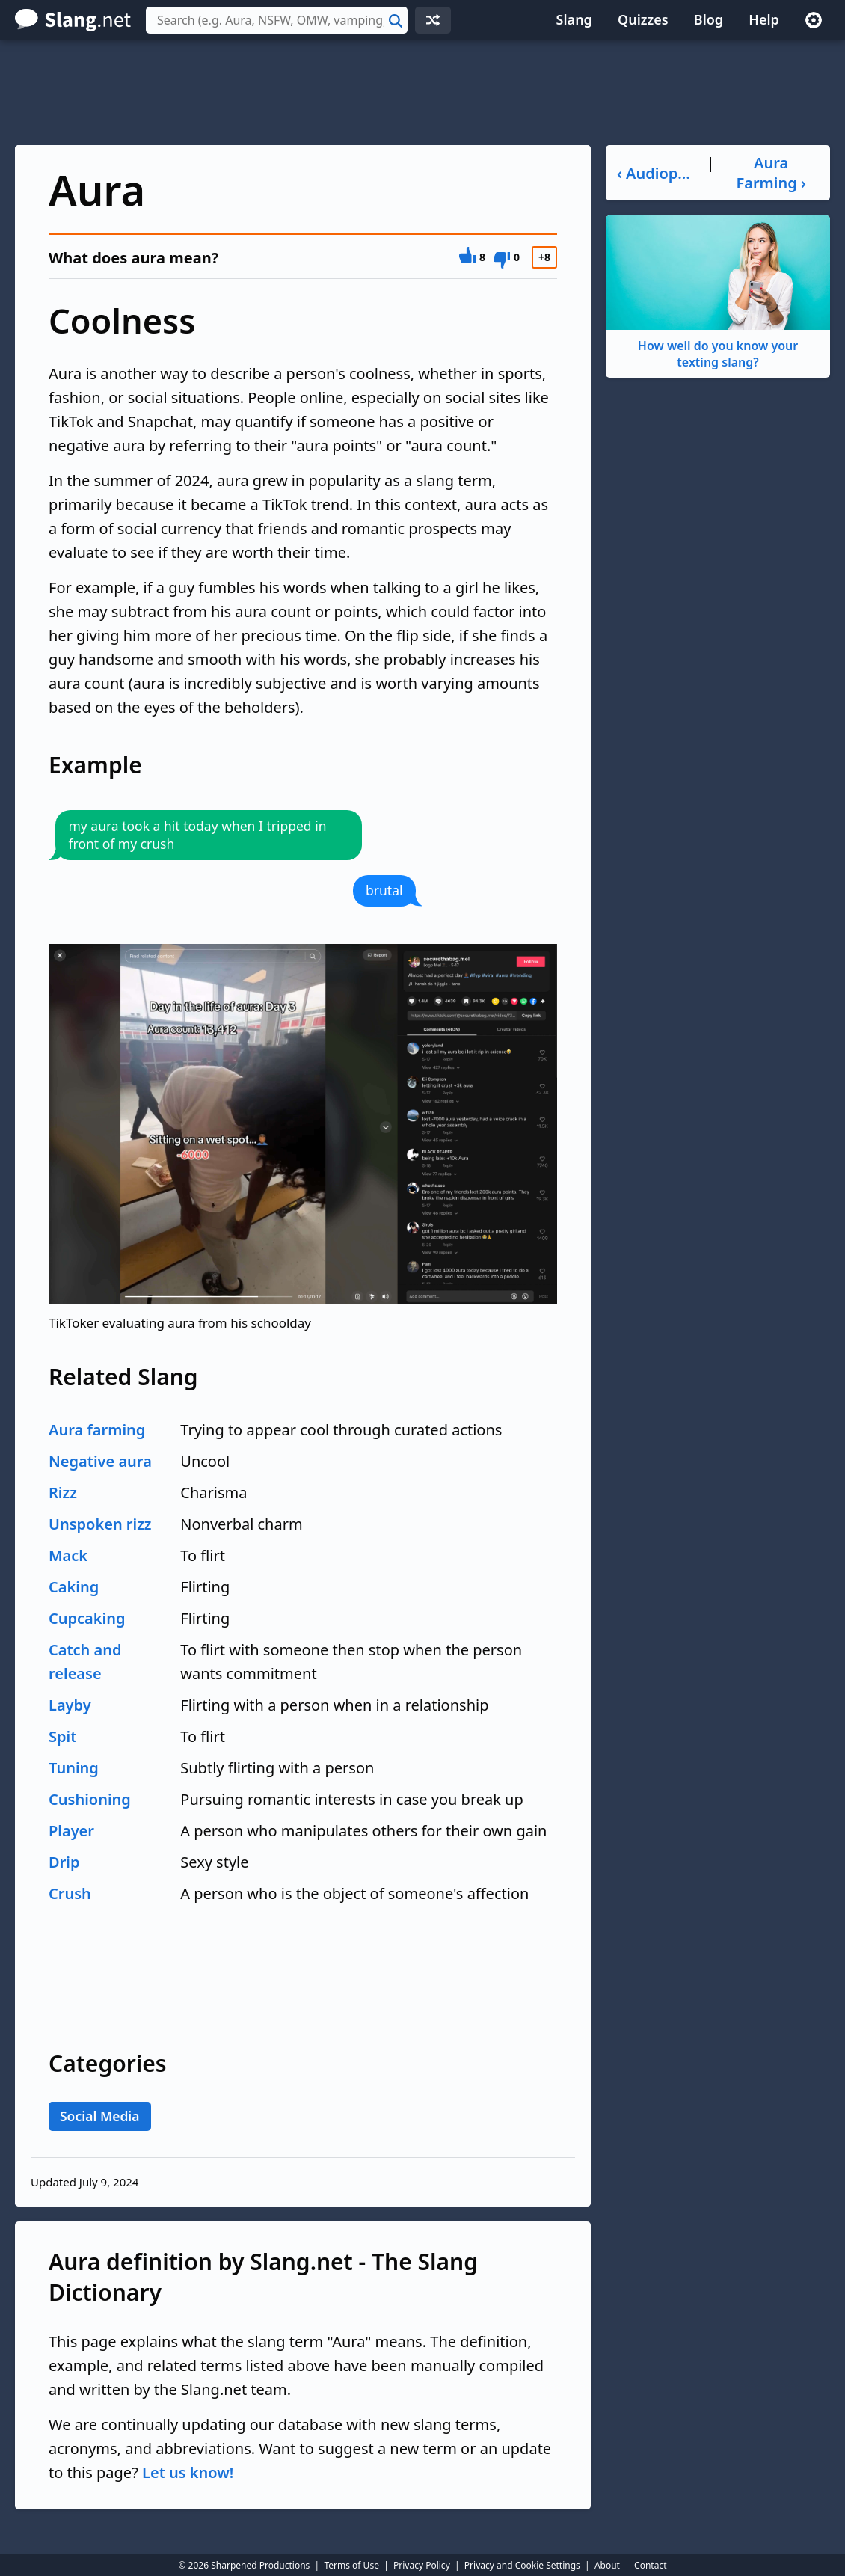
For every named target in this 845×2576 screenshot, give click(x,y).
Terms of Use (351, 2565)
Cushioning (90, 1799)
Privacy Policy (421, 2565)
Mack (68, 1555)
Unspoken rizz (100, 1524)
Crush (70, 1893)
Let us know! (187, 2472)
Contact (650, 2565)
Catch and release (85, 1662)
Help (764, 19)
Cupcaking (87, 1618)
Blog (708, 19)
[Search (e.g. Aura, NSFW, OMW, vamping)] (277, 20)
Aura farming (97, 1430)
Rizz (63, 1492)
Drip (64, 1862)
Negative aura (100, 1461)
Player (71, 1831)
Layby (70, 1705)
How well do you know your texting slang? (718, 292)
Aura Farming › (770, 173)
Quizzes (643, 19)
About (607, 2565)
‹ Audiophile (655, 173)
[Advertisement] (422, 92)
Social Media (100, 2116)
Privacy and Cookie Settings (522, 2565)
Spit (62, 1736)
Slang (574, 19)
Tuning (74, 1768)
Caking (74, 1587)
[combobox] (277, 20)
